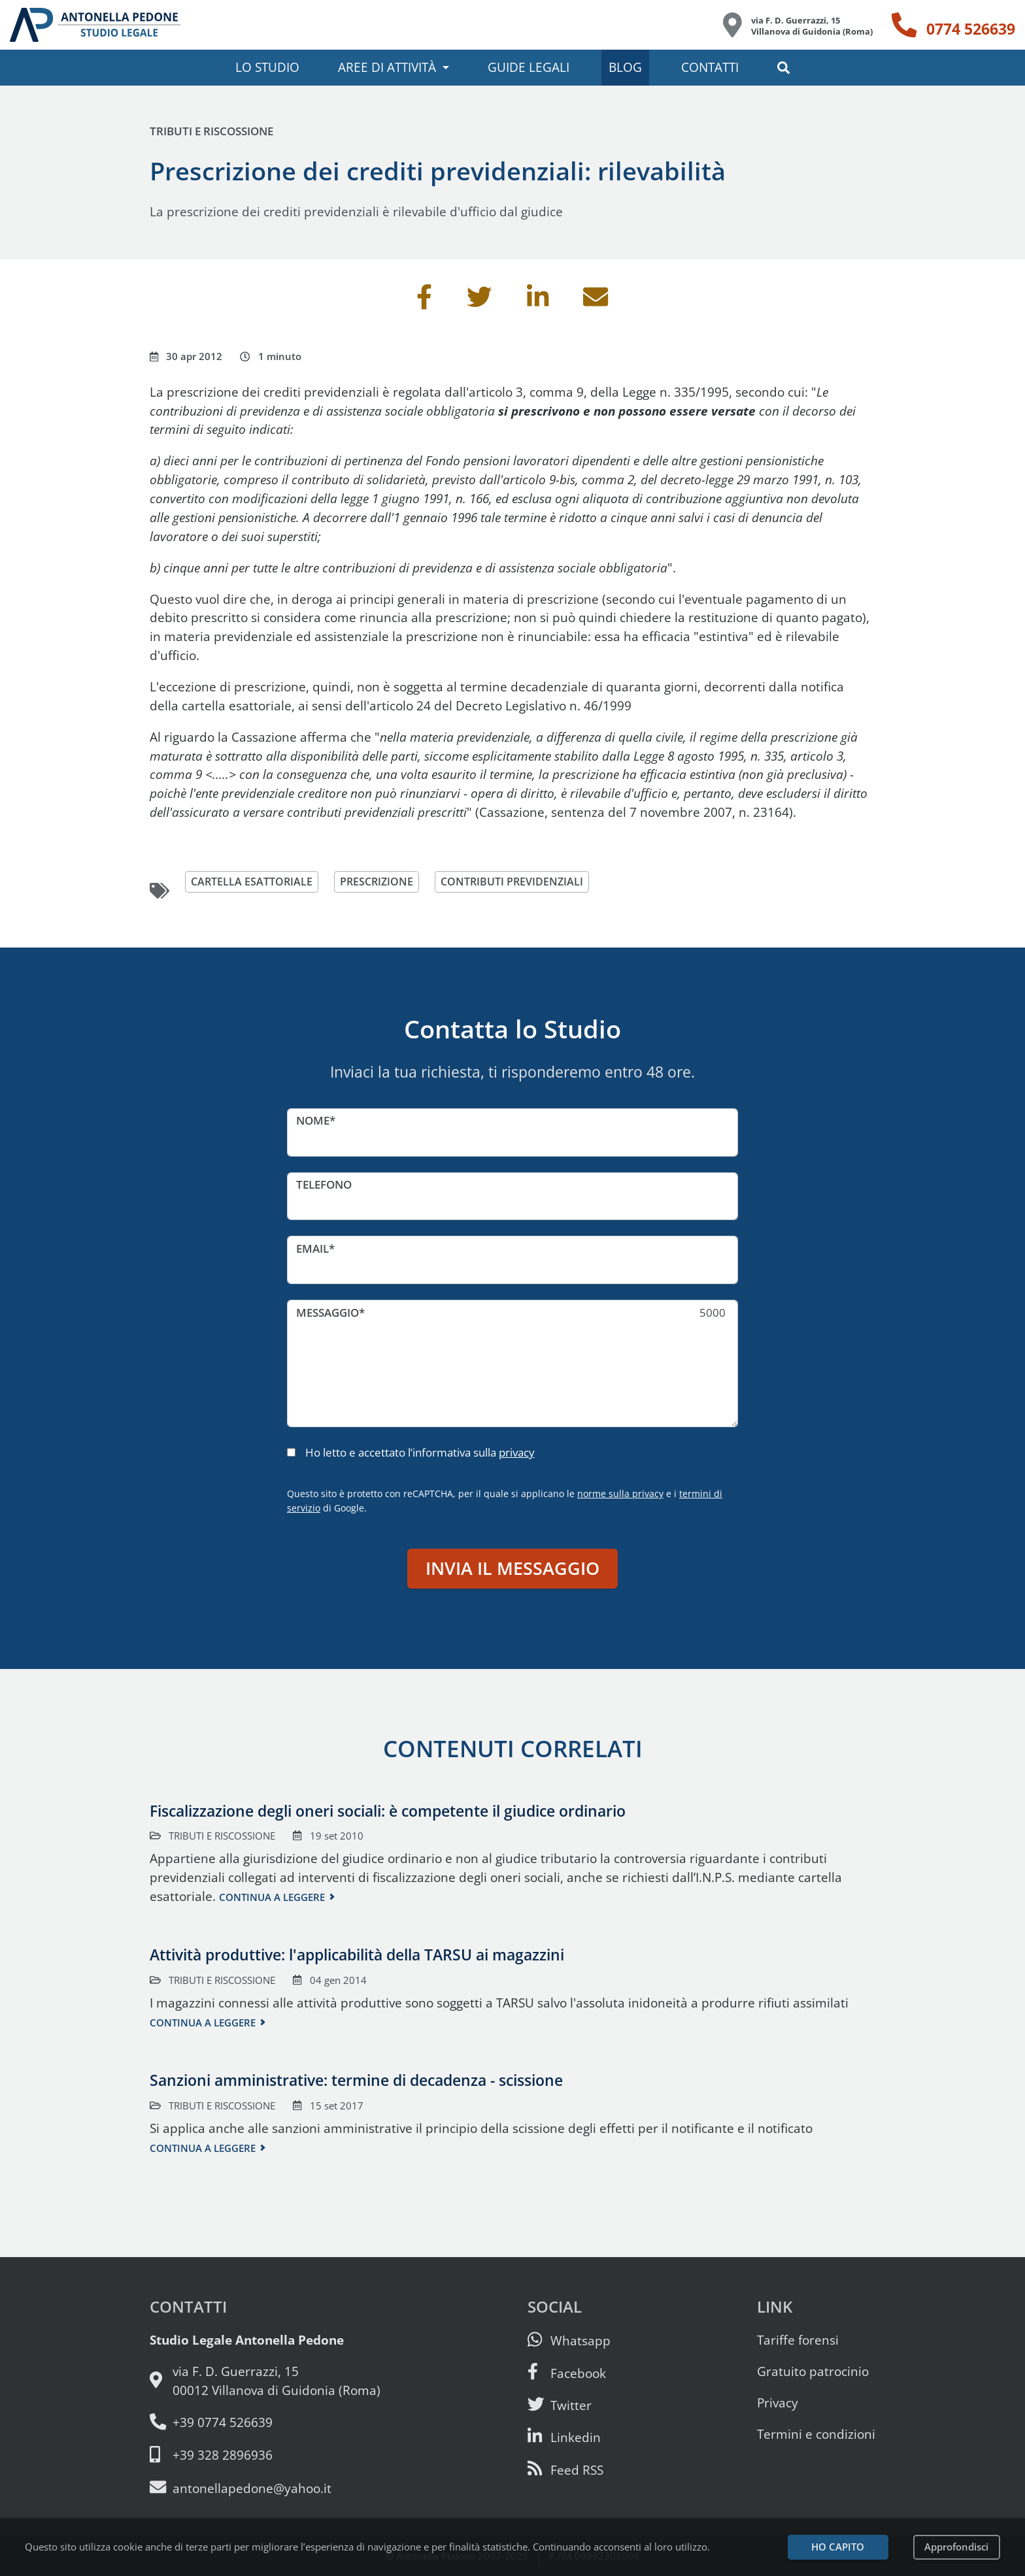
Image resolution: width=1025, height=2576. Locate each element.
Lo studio (267, 67)
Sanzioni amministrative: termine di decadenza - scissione (356, 2080)
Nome (312, 1120)
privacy (517, 1452)
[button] (784, 68)
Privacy (777, 2402)
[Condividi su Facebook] (424, 301)
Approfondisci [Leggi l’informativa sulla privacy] (956, 2547)
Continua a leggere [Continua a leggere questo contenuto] (272, 1897)
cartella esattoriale (254, 881)
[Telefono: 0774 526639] (953, 25)
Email (312, 1248)
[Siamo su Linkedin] (564, 2437)
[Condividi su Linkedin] (538, 301)
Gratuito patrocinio (813, 2371)
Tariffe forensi (798, 2340)
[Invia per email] (595, 301)
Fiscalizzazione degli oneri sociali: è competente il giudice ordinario (388, 1810)
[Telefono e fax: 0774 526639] (265, 2423)
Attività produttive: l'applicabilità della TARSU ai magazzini (357, 1954)
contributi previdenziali (523, 881)
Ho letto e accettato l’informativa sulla (420, 1452)
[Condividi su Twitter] (479, 301)
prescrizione (383, 881)
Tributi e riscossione (211, 131)
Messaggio (327, 1312)
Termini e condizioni (816, 2434)
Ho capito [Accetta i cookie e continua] (837, 2547)
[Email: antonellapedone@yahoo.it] (265, 2488)
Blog (625, 67)
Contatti (710, 67)
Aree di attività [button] (387, 67)
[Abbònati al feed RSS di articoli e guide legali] (565, 2470)
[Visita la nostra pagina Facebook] (567, 2373)
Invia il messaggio (512, 1568)
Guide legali (528, 67)
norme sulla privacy (620, 1493)
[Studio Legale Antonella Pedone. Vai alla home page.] (95, 25)
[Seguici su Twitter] (560, 2405)
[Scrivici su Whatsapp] (569, 2340)
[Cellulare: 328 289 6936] (265, 2455)
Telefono (324, 1184)
